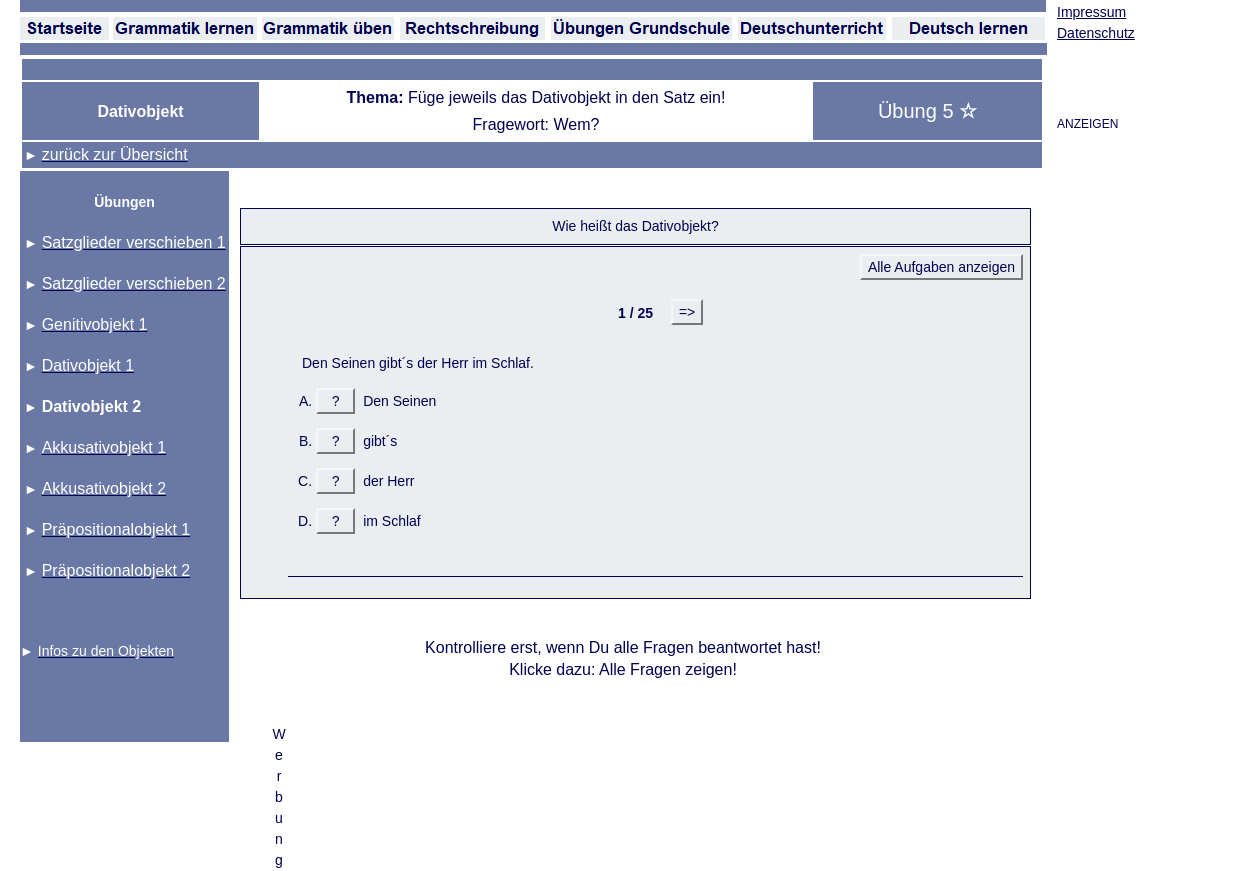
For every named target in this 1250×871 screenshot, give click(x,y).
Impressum (1091, 12)
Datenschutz (1096, 33)
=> (687, 312)
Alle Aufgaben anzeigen (941, 267)
